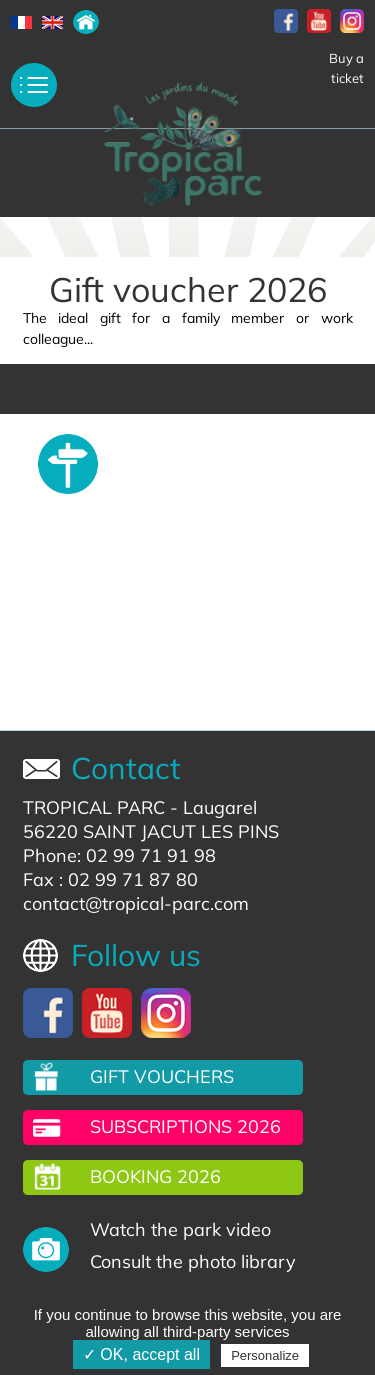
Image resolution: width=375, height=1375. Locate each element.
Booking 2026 (155, 1176)
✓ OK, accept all (141, 1354)
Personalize (265, 1355)
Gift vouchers (162, 1076)
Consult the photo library (193, 1261)
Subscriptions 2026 (185, 1126)
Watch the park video (180, 1229)
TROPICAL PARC (94, 807)
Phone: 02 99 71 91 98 (119, 855)
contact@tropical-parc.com (136, 903)
